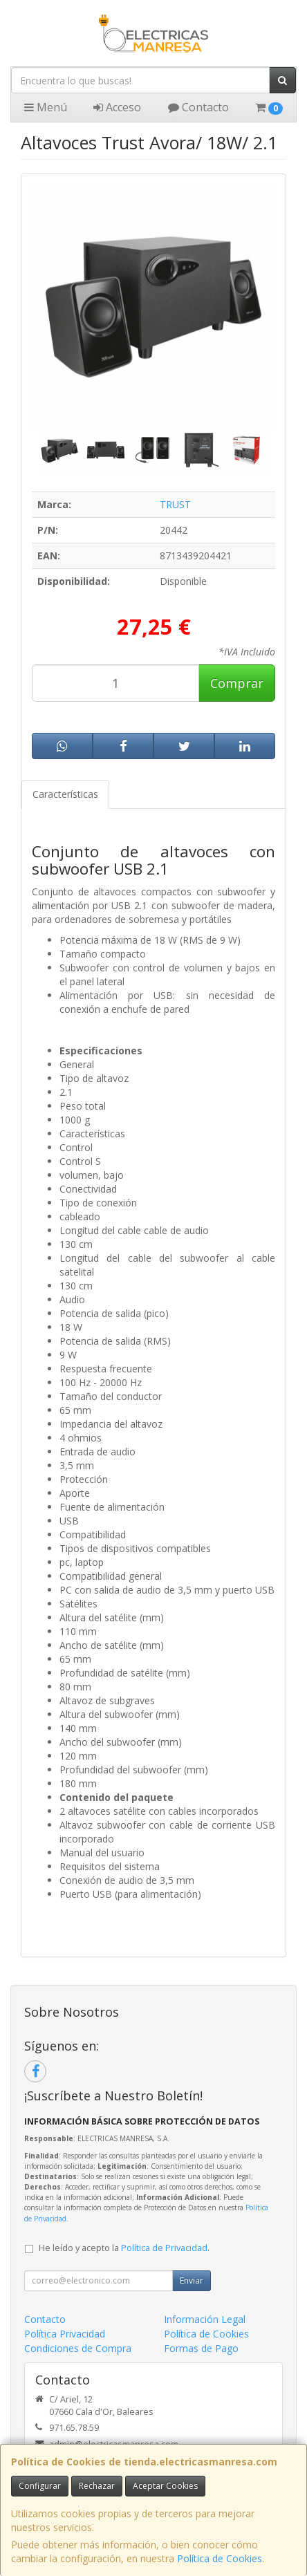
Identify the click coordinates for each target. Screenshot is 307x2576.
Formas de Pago (201, 2348)
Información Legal (204, 2319)
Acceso (117, 107)
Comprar (236, 683)
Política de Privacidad (164, 2248)
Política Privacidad (64, 2333)
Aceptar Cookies (165, 2486)
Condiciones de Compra (77, 2348)
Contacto (198, 107)
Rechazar (97, 2486)
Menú (45, 107)
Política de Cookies (219, 2558)
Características (65, 794)
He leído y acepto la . (124, 2248)
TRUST (175, 504)
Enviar (191, 2280)
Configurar (40, 2486)
